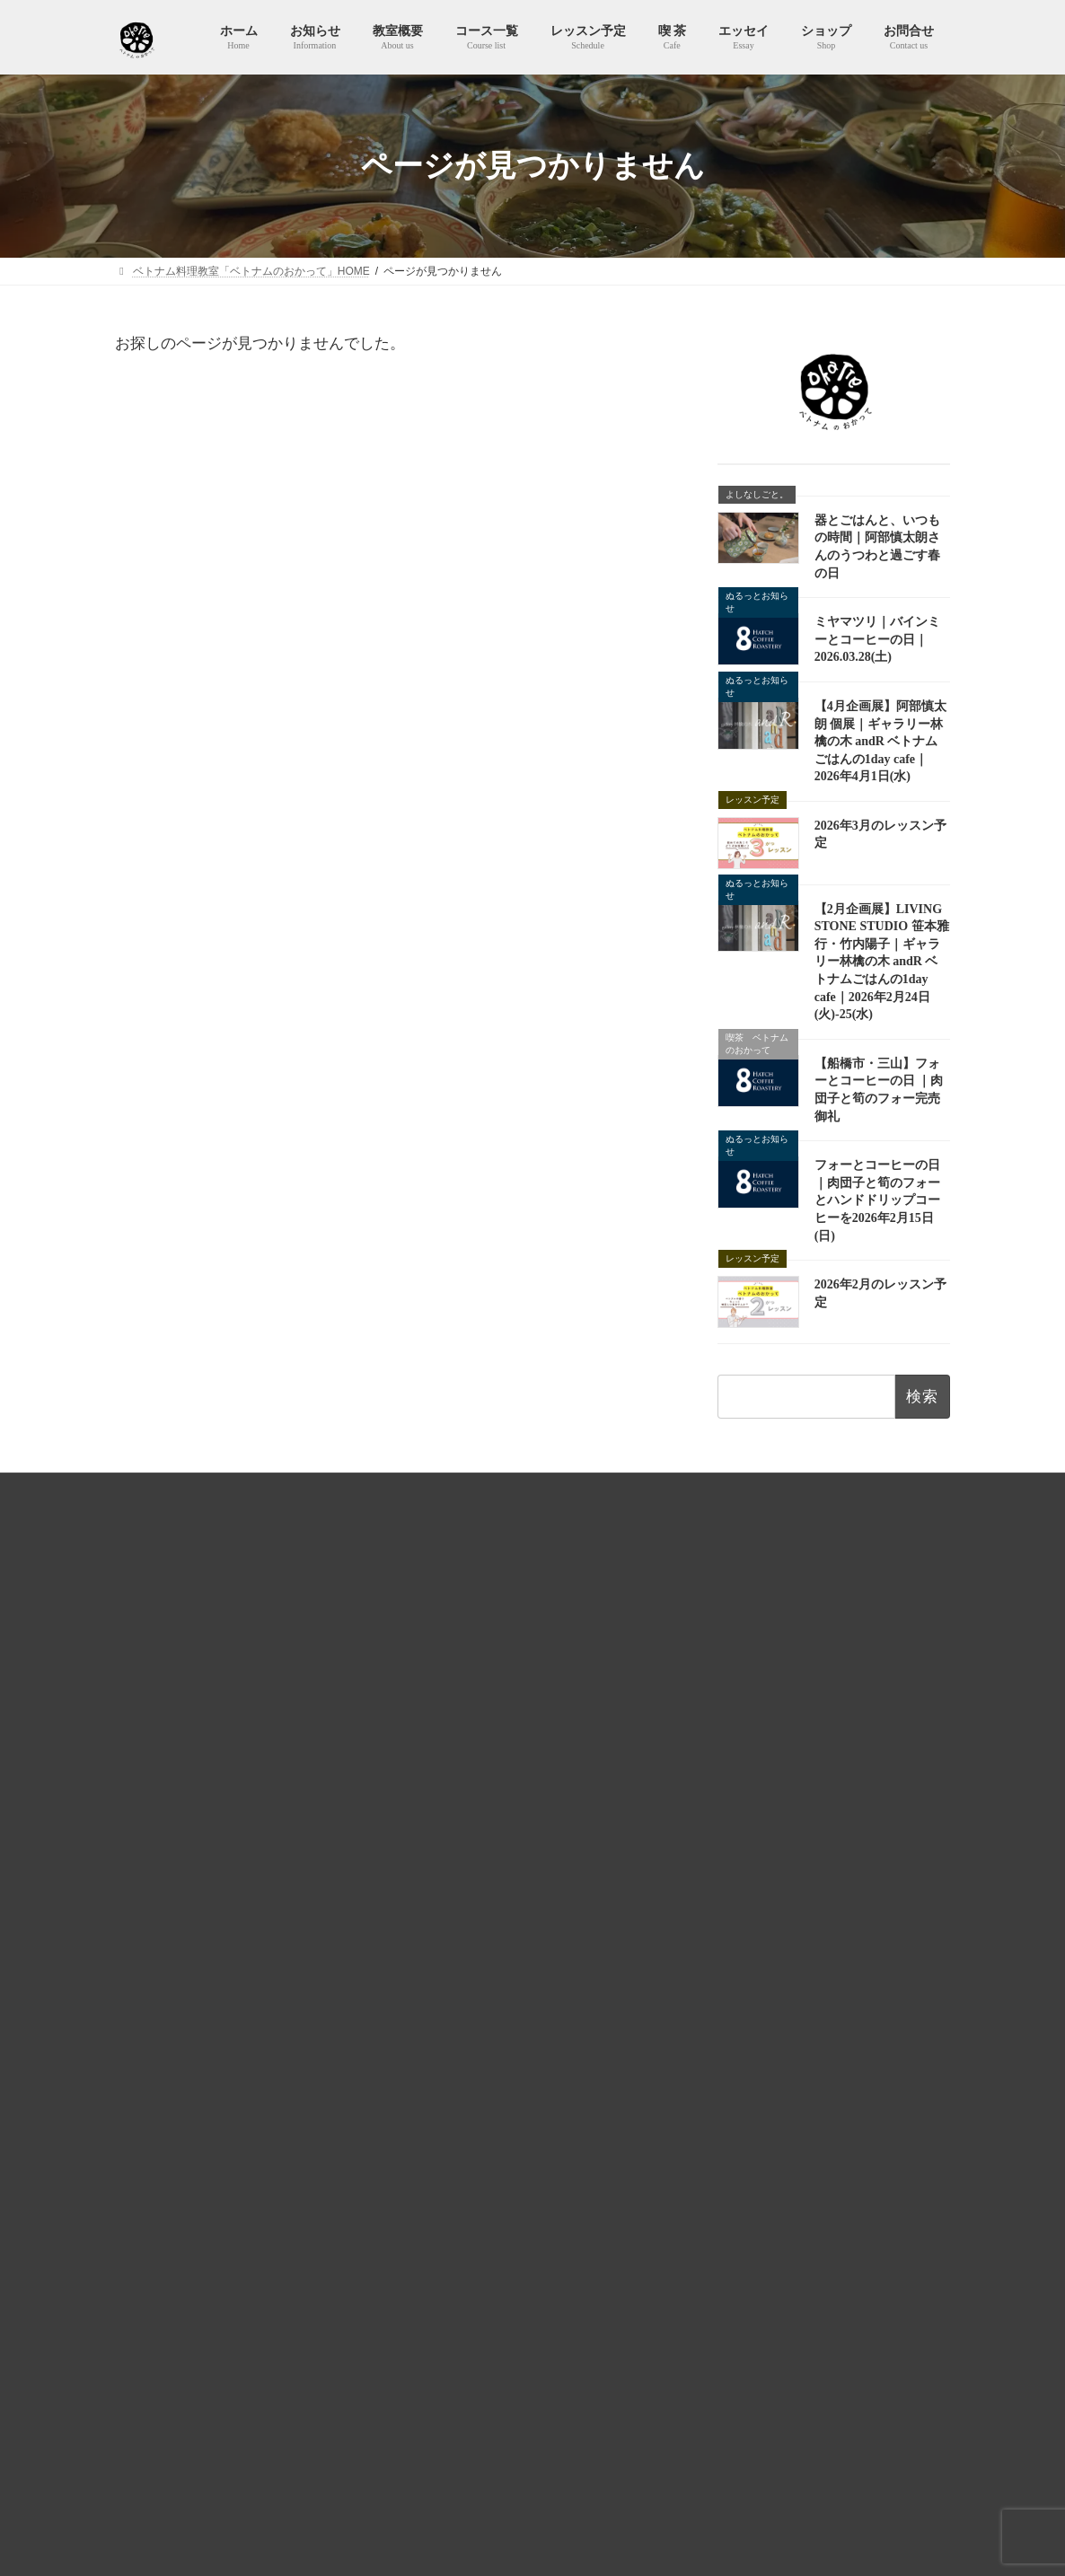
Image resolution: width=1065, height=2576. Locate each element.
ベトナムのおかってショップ (738, 1489)
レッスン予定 (445, 1775)
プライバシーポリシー (380, 1489)
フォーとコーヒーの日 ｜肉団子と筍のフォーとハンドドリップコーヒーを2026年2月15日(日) (877, 1200)
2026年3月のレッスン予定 (481, 2393)
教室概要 (434, 1713)
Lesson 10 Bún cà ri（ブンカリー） (802, 2018)
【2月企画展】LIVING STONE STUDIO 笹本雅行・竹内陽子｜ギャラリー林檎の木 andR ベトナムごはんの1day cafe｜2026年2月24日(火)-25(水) (881, 962)
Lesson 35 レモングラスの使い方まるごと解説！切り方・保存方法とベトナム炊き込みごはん (816, 1826)
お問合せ (865, 1489)
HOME (194, 1489)
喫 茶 (425, 1868)
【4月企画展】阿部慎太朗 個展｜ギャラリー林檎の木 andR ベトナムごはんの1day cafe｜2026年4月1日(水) (880, 741)
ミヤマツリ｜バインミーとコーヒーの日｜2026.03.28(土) (877, 639)
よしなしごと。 (461, 1931)
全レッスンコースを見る (819, 2055)
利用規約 (267, 1489)
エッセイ (434, 1900)
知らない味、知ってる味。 (488, 1994)
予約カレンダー (461, 1838)
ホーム (429, 1650)
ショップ (434, 2024)
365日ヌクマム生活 (470, 1962)
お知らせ (434, 1681)
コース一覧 (440, 1743)
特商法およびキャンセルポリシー (550, 1489)
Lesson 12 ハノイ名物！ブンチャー (803, 1762)
